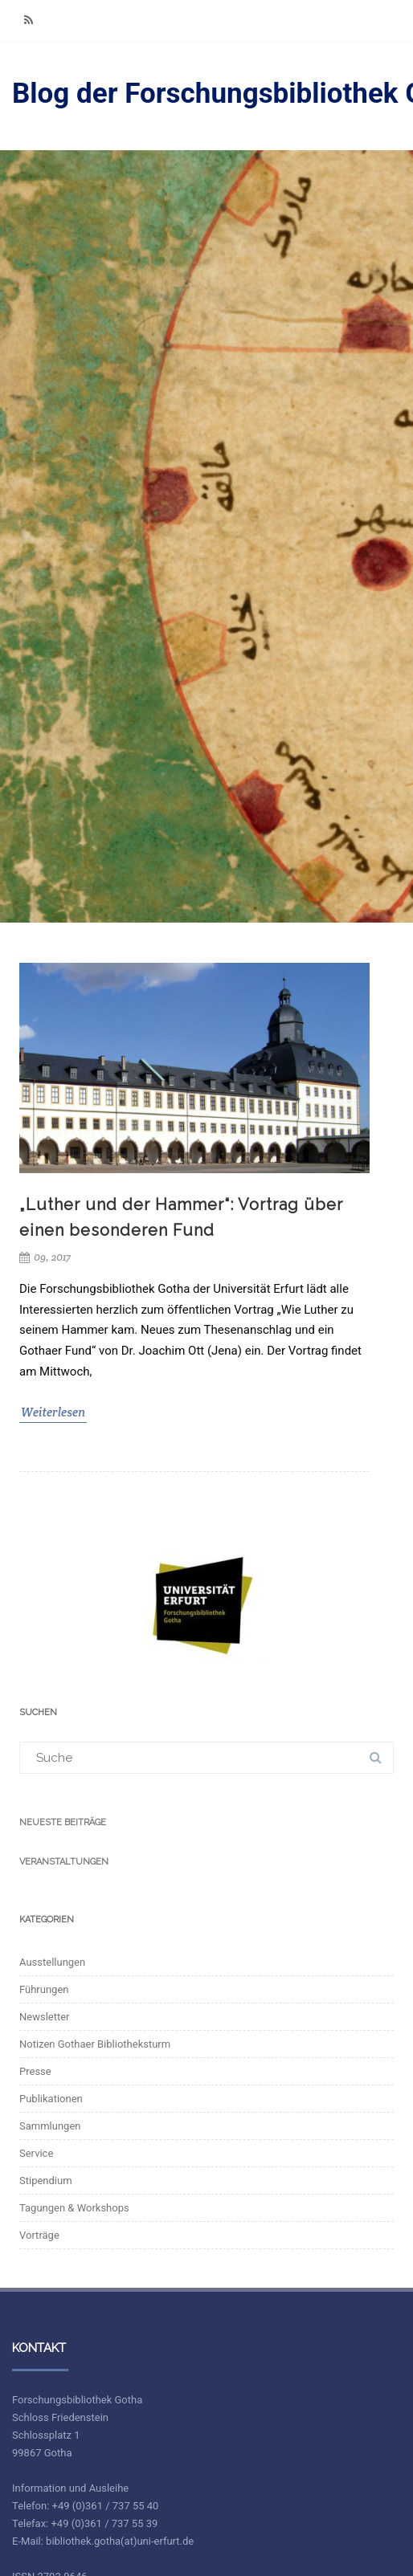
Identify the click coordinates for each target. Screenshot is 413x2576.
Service (36, 2153)
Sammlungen (49, 2126)
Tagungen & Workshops (74, 2208)
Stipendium (45, 2181)
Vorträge (39, 2235)
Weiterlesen (53, 1412)
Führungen (44, 1989)
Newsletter (44, 2017)
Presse (35, 2071)
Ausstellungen (52, 1962)
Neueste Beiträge (62, 1822)
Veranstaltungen (63, 1862)
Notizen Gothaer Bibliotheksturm (94, 2044)
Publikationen (51, 2099)
